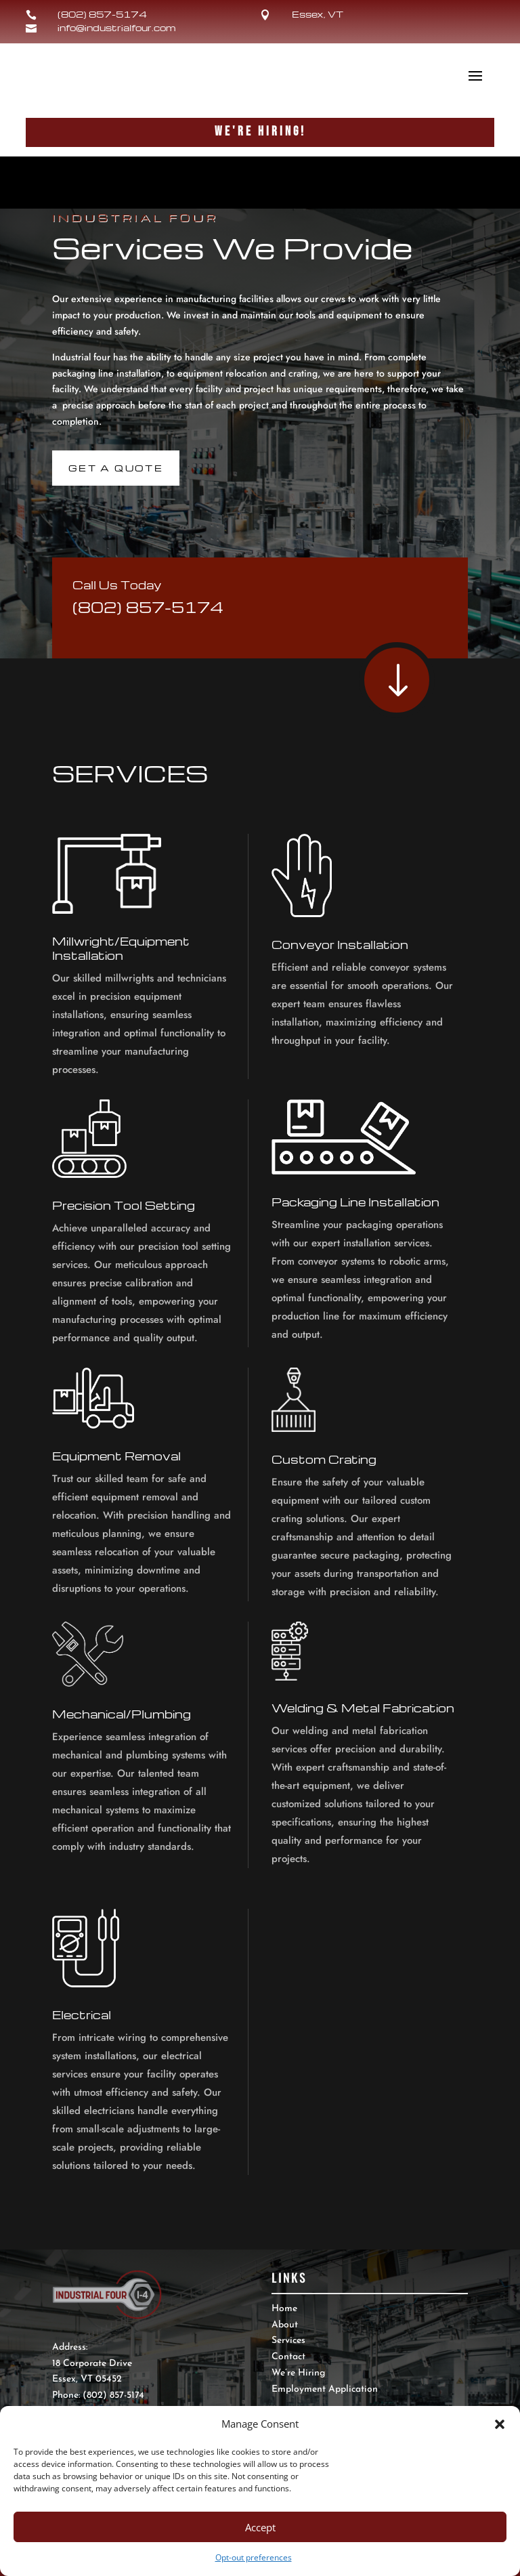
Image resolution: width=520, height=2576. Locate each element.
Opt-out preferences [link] (253, 2557)
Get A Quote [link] (115, 467)
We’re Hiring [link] (298, 2373)
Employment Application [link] (325, 2389)
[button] (499, 2424)
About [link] (285, 2325)
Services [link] (288, 2341)
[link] (271, 14)
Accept (260, 2527)
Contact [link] (288, 2357)
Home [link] (284, 2309)
